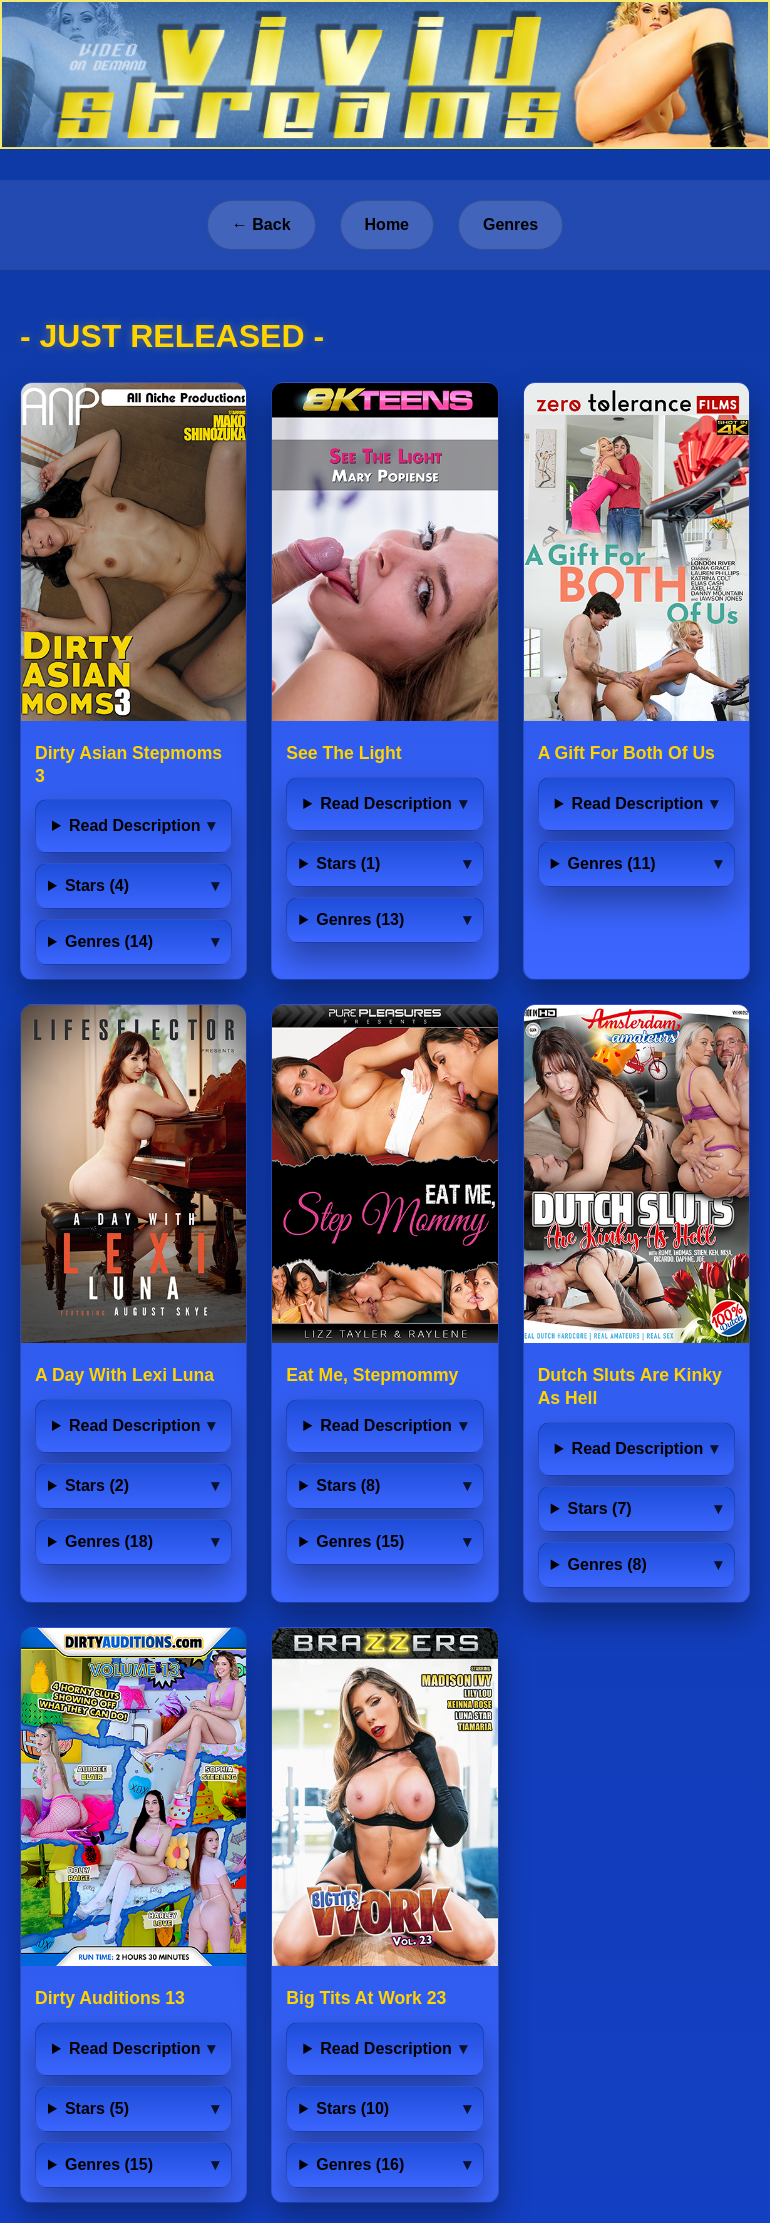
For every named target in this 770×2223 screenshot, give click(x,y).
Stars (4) (97, 885)
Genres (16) (360, 2164)
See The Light (343, 753)
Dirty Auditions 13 (110, 1998)
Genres (510, 224)
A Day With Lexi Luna (124, 1375)
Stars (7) (600, 1508)
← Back (261, 224)
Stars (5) (97, 2108)
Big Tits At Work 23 (366, 1998)
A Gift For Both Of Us (626, 753)
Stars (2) (97, 1485)
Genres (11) (612, 863)
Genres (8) (607, 1564)
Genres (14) (109, 941)
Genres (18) (109, 1541)
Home (387, 224)
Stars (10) (352, 2108)
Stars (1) (348, 863)
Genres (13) (360, 919)
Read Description (135, 825)
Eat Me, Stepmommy (372, 1375)
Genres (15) (360, 1541)
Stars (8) (348, 1485)
